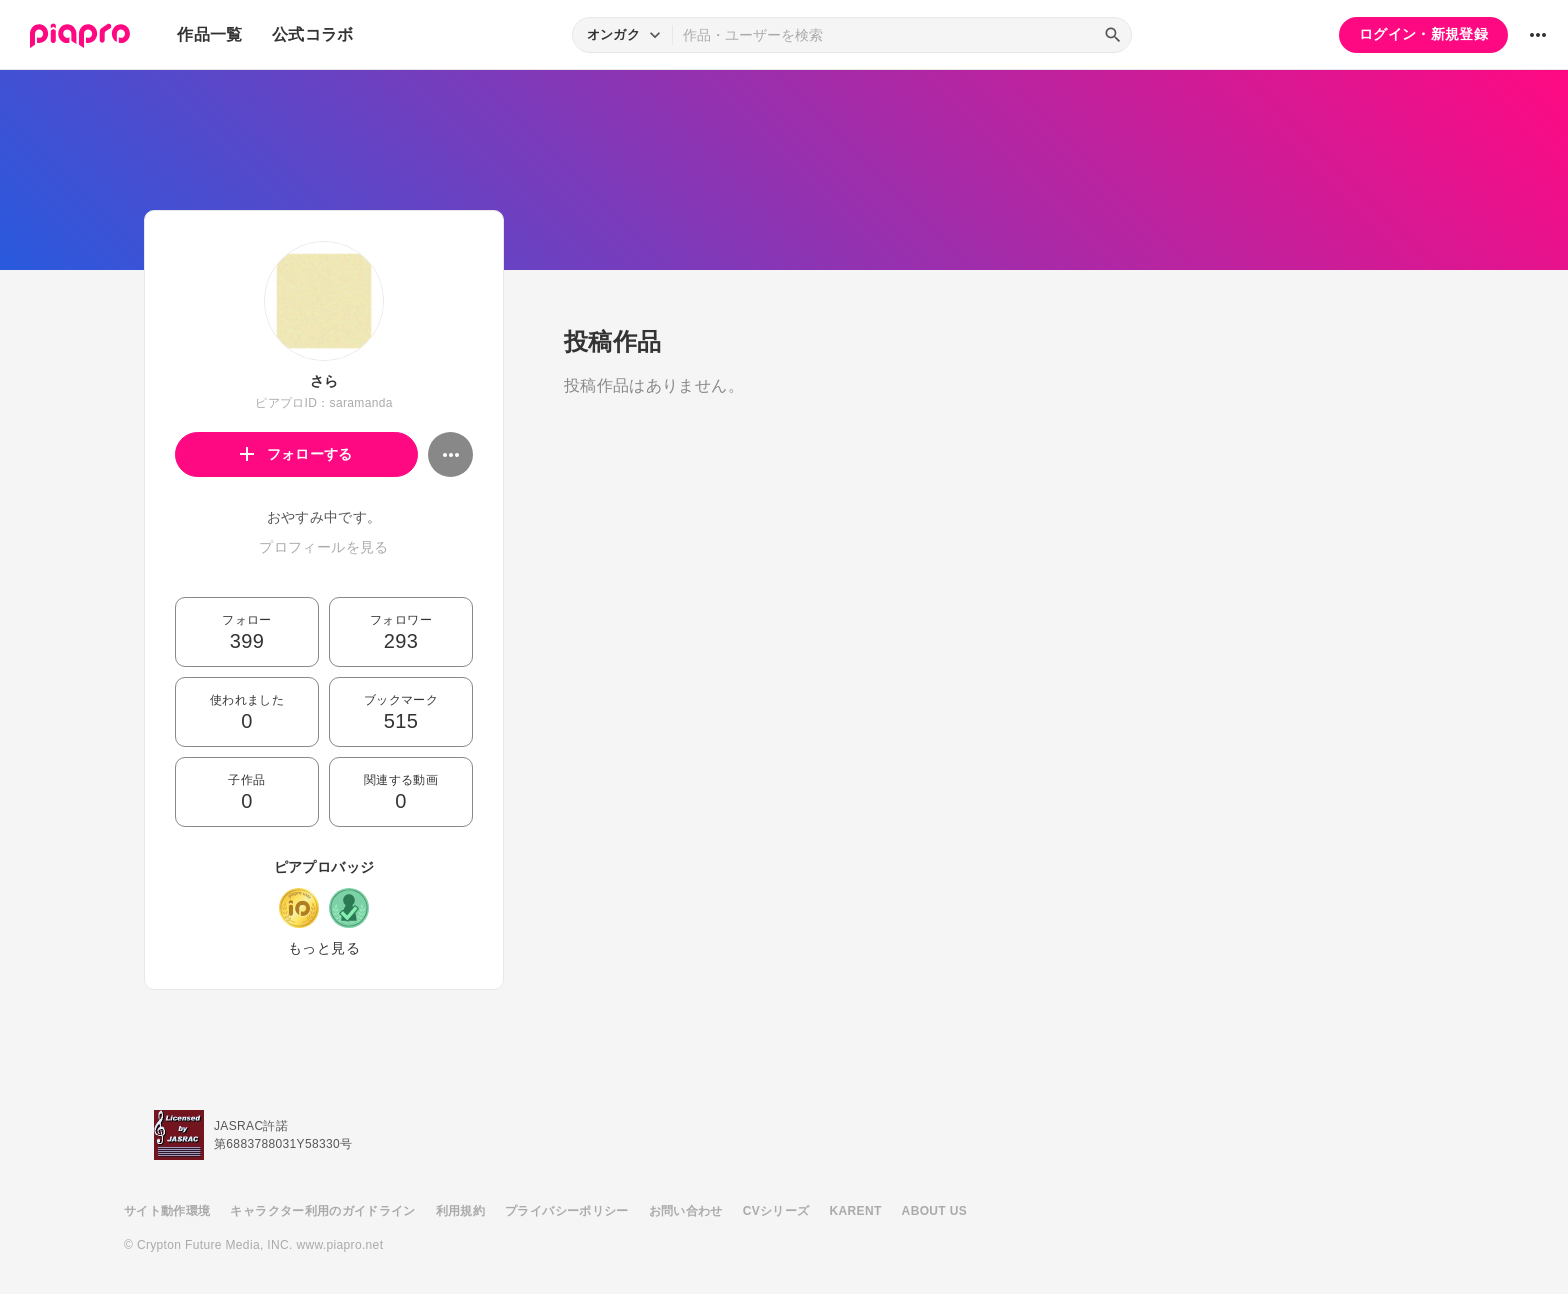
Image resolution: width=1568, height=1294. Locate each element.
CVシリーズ (776, 1211)
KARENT (856, 1211)
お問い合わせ (686, 1211)
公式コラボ (313, 34)
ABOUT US (934, 1211)
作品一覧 (209, 34)
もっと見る (324, 948)
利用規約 (460, 1211)
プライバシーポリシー (567, 1211)
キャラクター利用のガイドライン (322, 1211)
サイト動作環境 (167, 1211)
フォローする (296, 454)
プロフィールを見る (323, 547)
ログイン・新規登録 (1423, 34)
